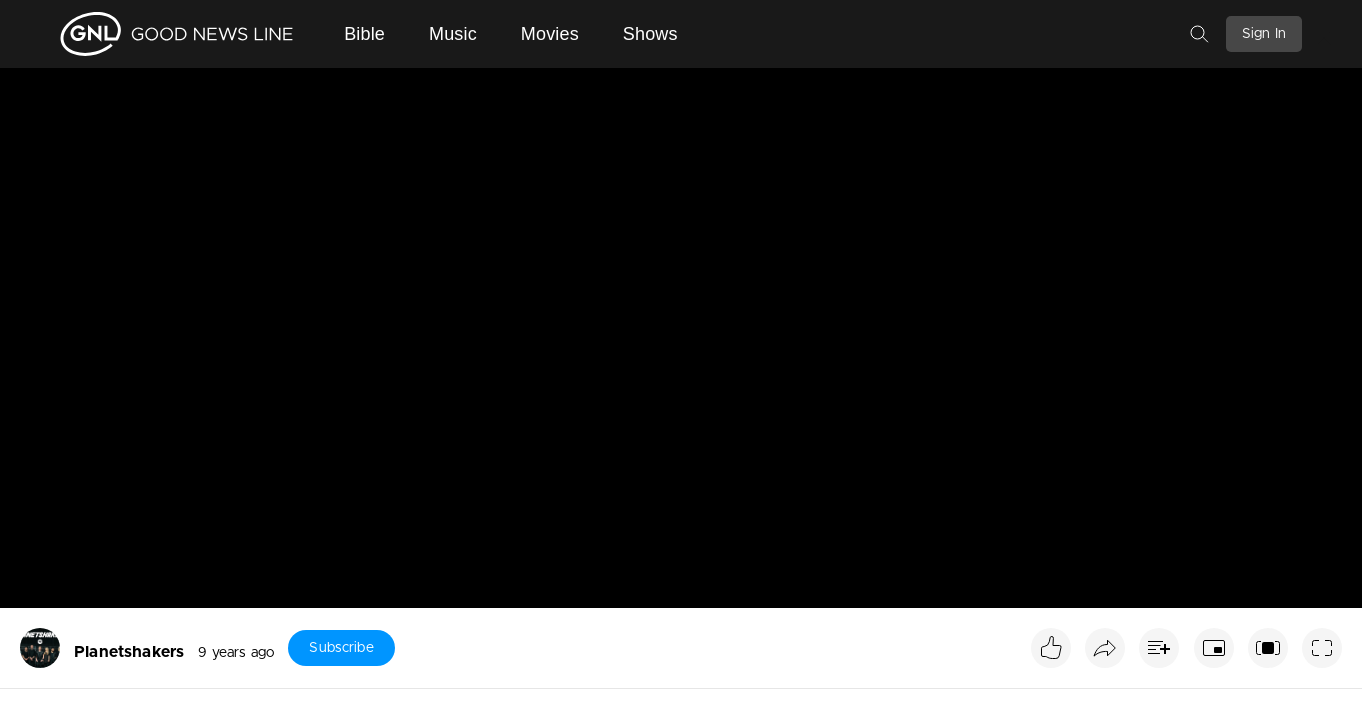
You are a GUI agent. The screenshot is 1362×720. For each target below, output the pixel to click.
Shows (650, 34)
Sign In (1264, 34)
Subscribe (341, 648)
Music (453, 34)
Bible (364, 34)
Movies (550, 34)
